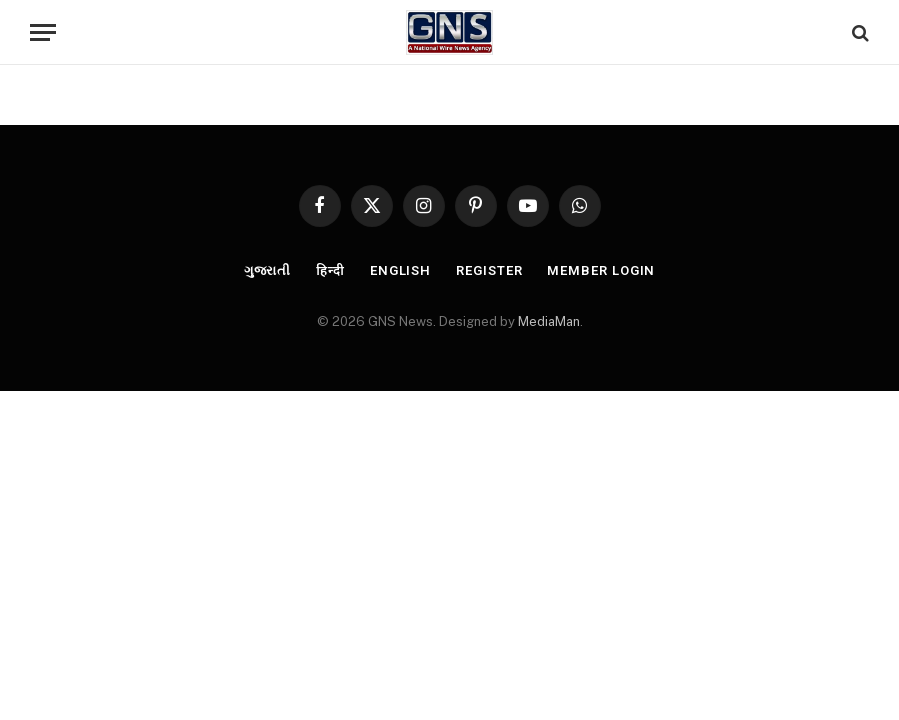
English (400, 270)
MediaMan (549, 321)
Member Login (601, 270)
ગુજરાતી (268, 270)
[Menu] (43, 32)
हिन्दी (330, 270)
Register (489, 270)
